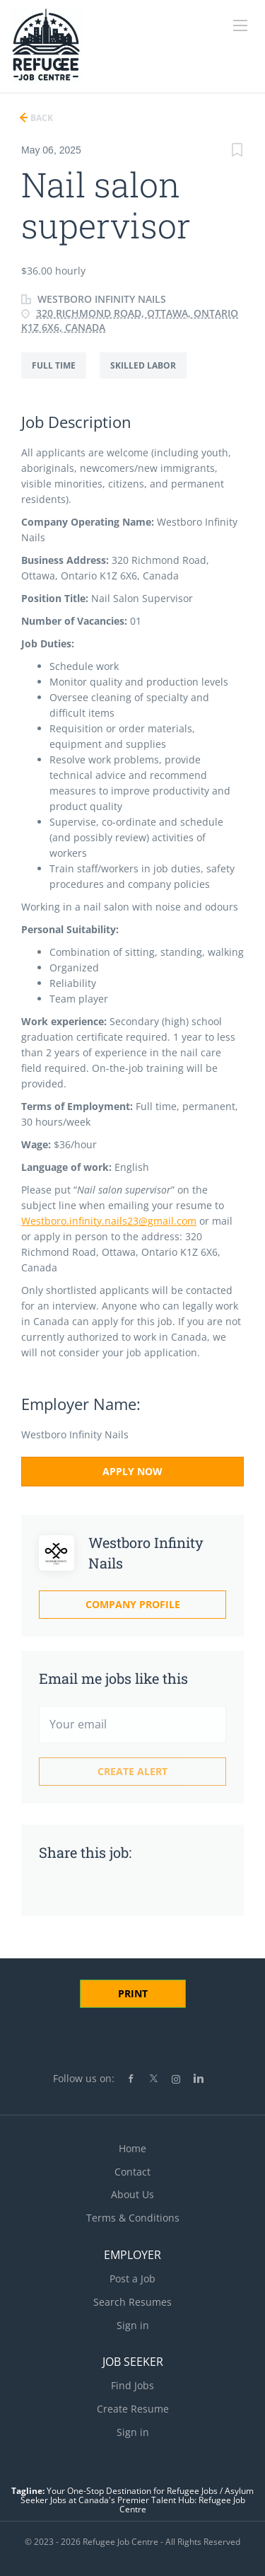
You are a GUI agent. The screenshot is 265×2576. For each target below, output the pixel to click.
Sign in (133, 2325)
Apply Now (132, 1471)
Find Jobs (132, 2385)
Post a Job (132, 2278)
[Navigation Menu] (240, 25)
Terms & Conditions (132, 2217)
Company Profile (133, 1604)
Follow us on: (83, 2078)
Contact (132, 2171)
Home (132, 2148)
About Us (132, 2194)
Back (40, 118)
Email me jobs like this (113, 1678)
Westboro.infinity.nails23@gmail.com (108, 1221)
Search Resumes (132, 2302)
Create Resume (133, 2408)
